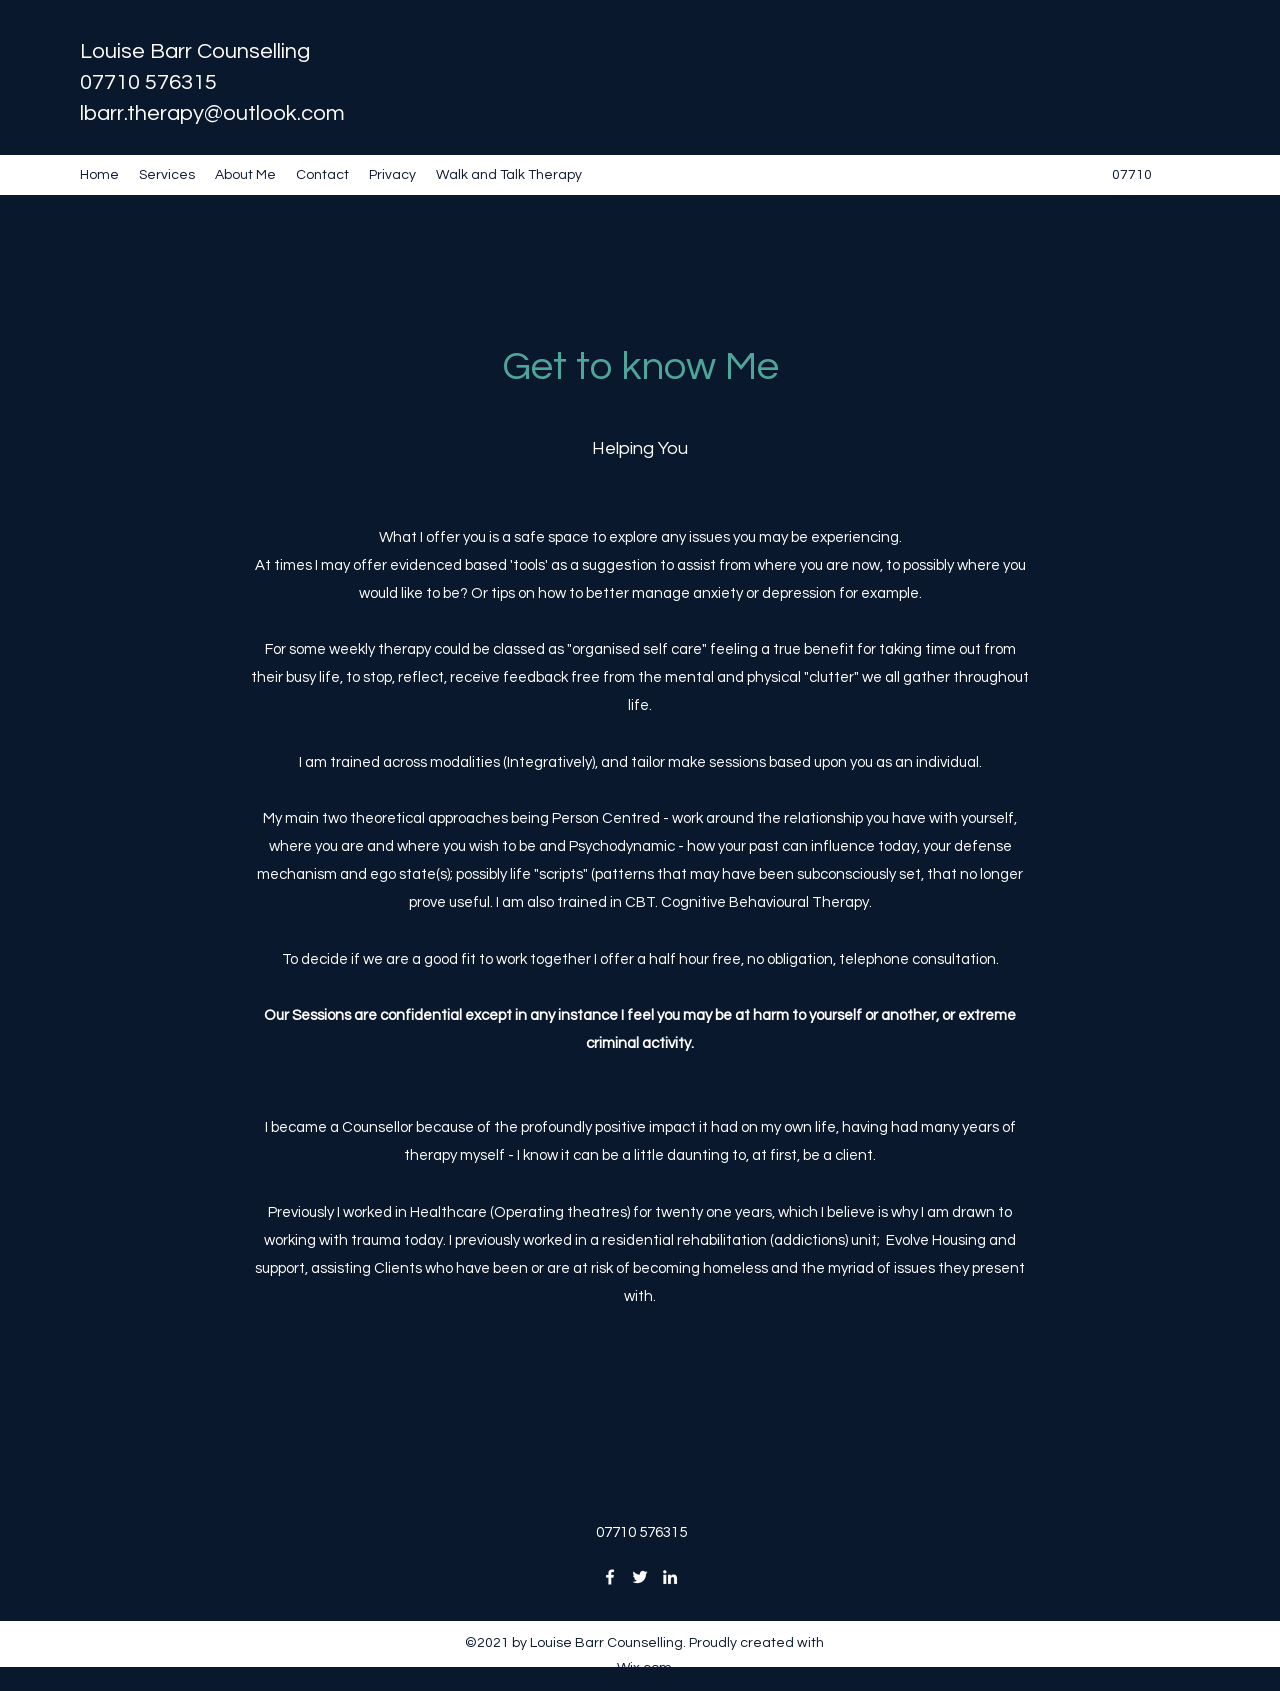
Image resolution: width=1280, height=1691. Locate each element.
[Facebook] (610, 1577)
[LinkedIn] (670, 1577)
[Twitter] (640, 1577)
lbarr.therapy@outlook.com (212, 113)
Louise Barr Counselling (195, 51)
